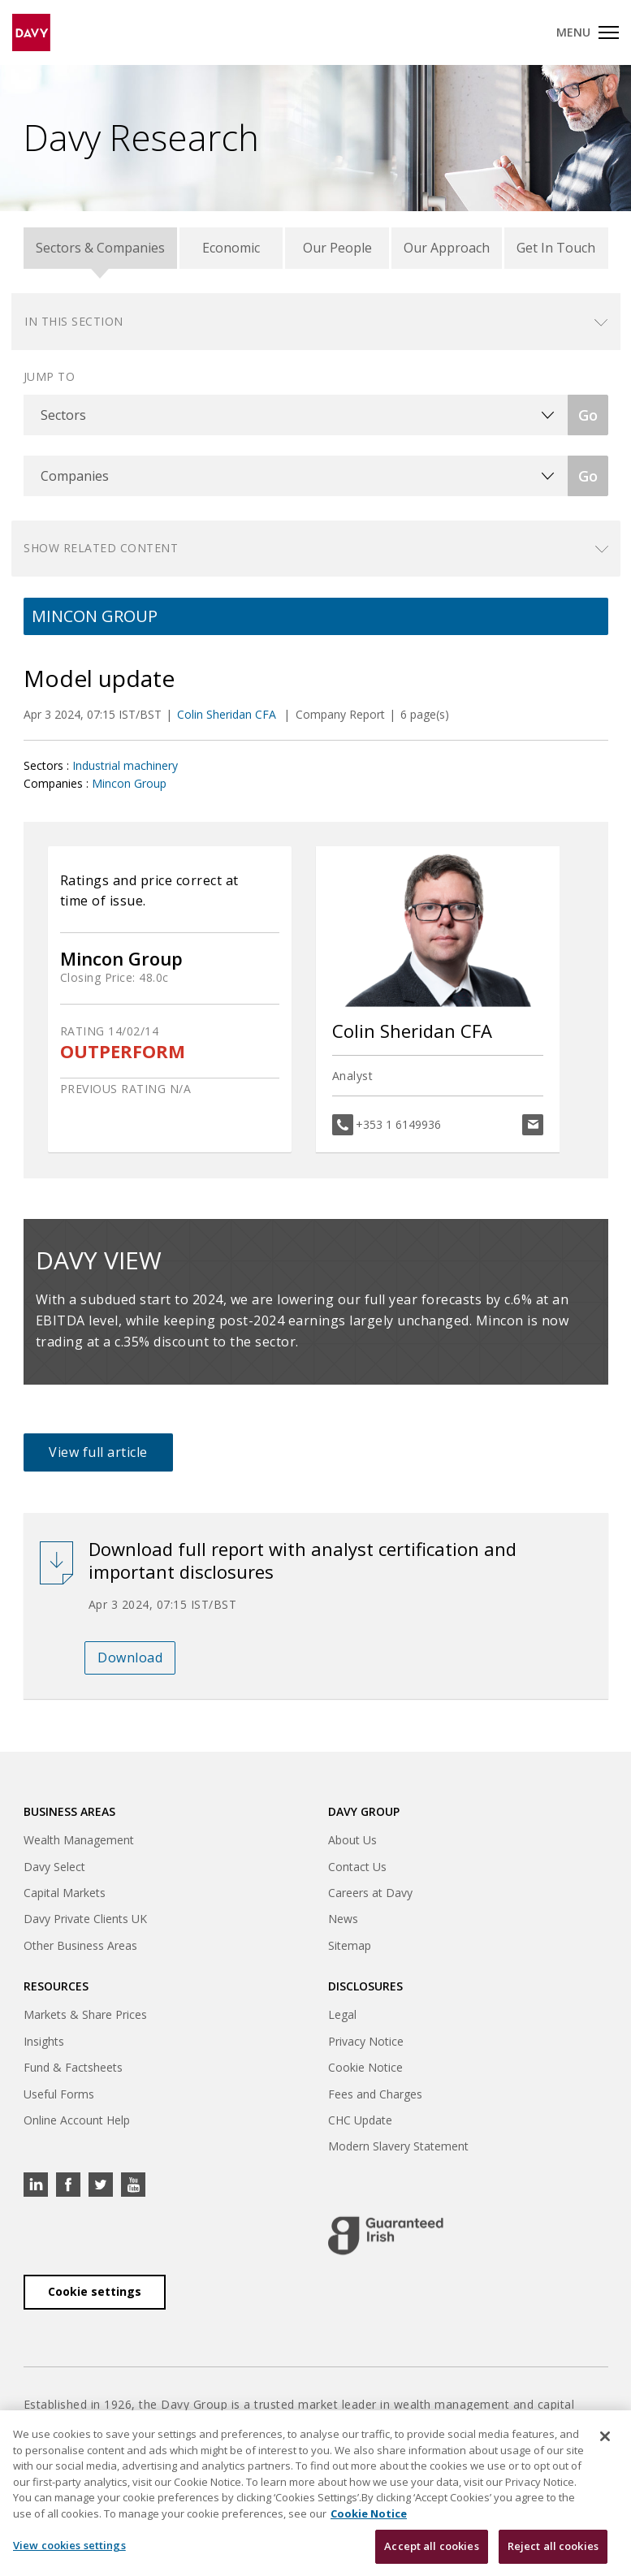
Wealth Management (79, 1840)
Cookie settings (94, 2291)
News (343, 1918)
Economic (231, 248)
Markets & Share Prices (85, 2014)
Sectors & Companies (100, 248)
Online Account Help (77, 2120)
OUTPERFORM (122, 1051)
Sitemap (349, 1945)
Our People (337, 248)
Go (588, 415)
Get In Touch (555, 248)
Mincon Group (129, 783)
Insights (44, 2041)
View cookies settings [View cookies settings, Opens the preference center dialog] (69, 2546)
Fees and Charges (375, 2094)
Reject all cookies (553, 2546)
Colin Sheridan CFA (228, 714)
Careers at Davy (370, 1892)
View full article (98, 1452)
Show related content (101, 547)
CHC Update (360, 2120)
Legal (342, 2014)
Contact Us (357, 1866)
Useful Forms (59, 2094)
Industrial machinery (125, 765)
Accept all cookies (431, 2546)
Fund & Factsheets (73, 2067)
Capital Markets (65, 1892)
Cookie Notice (365, 2067)
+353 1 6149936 (398, 1124)
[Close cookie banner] (605, 2437)
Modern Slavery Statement (398, 2146)
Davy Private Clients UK (85, 1918)
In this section (73, 321)
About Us (352, 1840)
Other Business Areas (80, 1945)
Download (129, 1657)
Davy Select (54, 1866)
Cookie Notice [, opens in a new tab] (369, 2513)
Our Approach (447, 248)
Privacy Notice (366, 2041)
